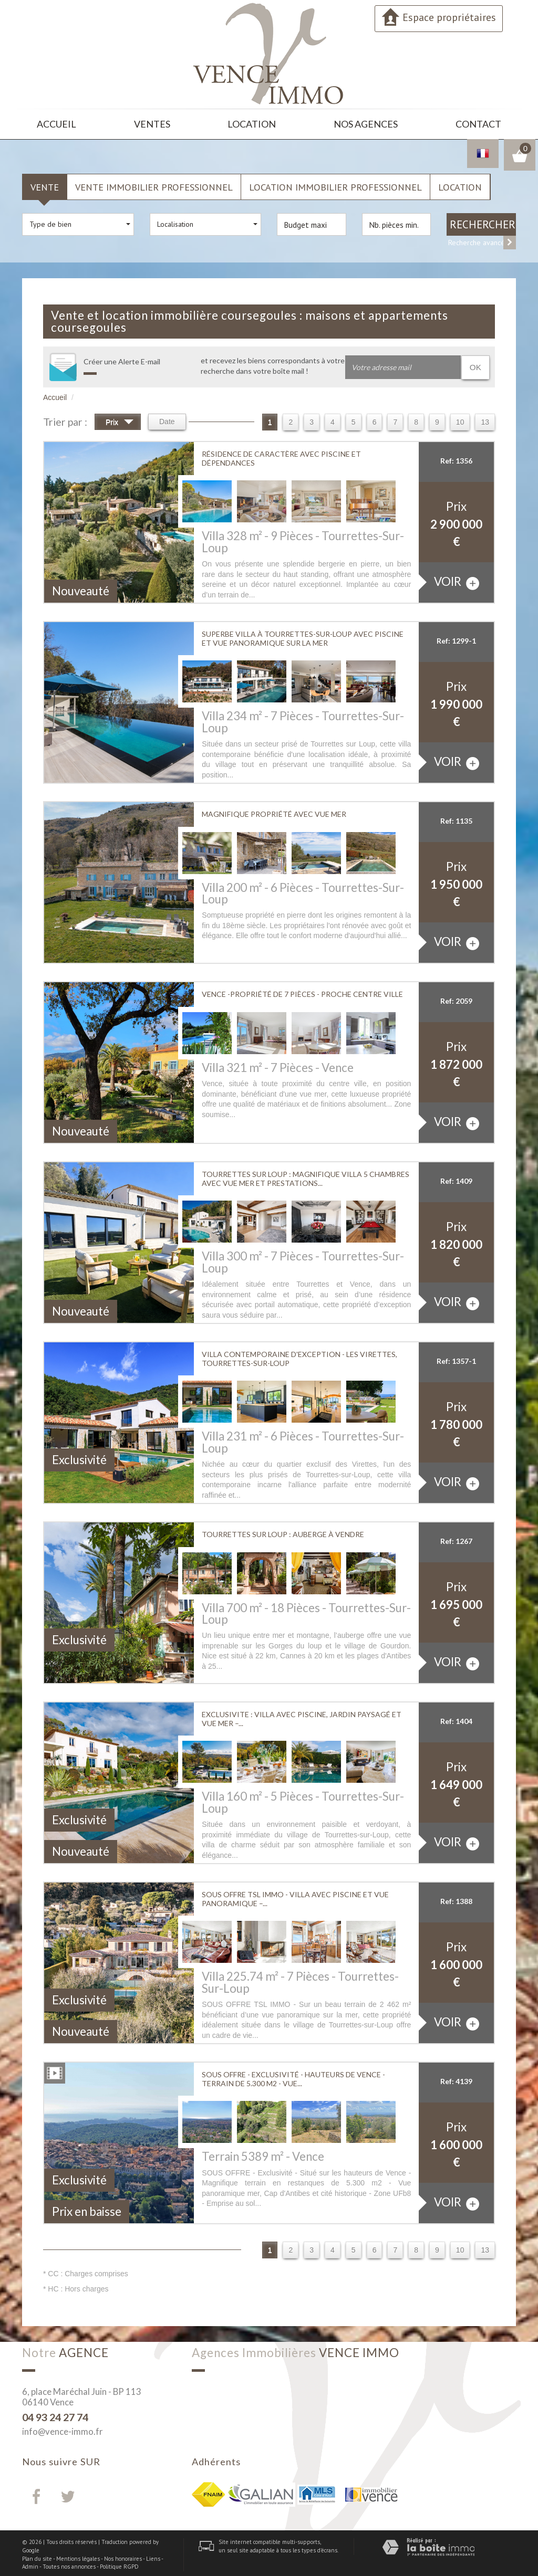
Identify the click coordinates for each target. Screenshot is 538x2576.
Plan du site (37, 2555)
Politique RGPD (119, 2563)
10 (460, 419)
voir (456, 578)
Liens (153, 2555)
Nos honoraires (123, 2555)
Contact (477, 122)
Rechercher (482, 221)
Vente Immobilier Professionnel (154, 183)
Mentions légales (78, 2555)
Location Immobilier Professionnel (335, 183)
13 (485, 419)
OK (476, 364)
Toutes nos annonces (69, 2563)
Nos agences (366, 122)
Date (167, 418)
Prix (119, 420)
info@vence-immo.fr (62, 2428)
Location (254, 122)
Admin (30, 2563)
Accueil (57, 122)
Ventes (154, 122)
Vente (44, 183)
